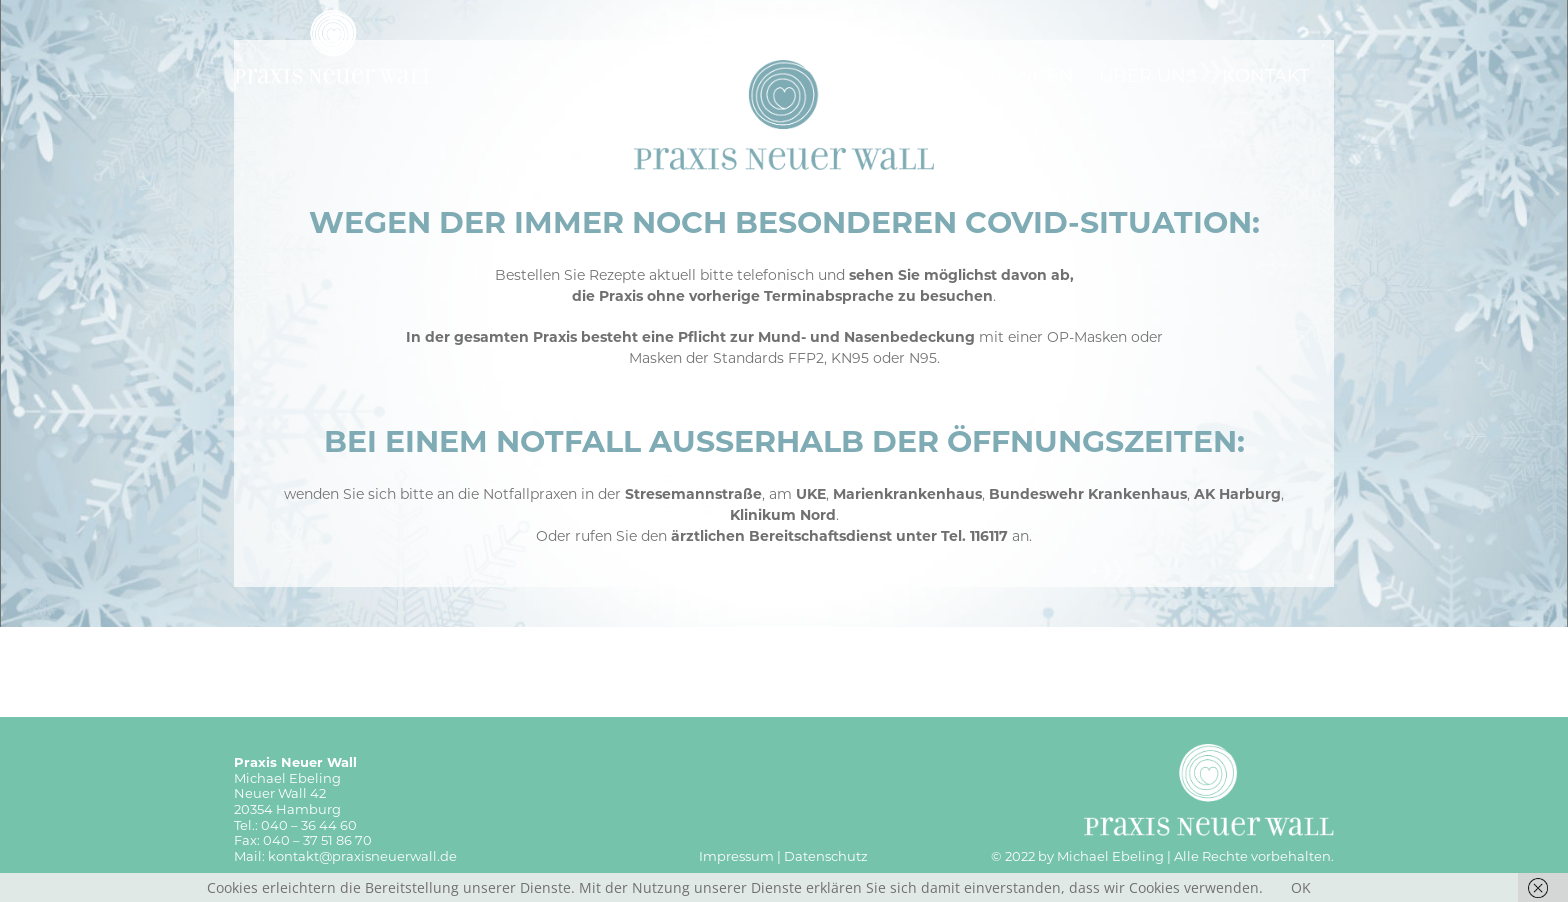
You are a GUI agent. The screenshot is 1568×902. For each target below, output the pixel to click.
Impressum (736, 856)
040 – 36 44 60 (309, 825)
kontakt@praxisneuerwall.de (362, 856)
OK (1301, 887)
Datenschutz (826, 856)
